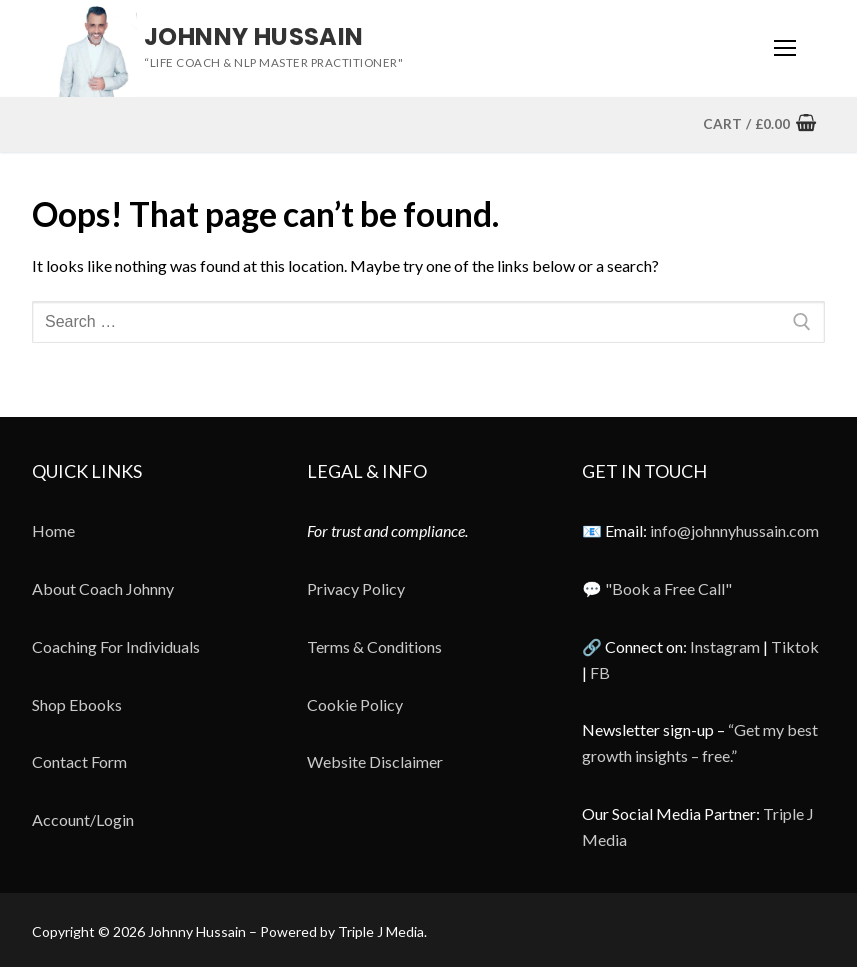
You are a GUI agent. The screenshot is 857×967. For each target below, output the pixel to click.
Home (53, 530)
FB (600, 672)
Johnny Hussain (254, 36)
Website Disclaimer (375, 761)
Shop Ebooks (77, 704)
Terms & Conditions (374, 646)
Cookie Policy (355, 704)
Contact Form (79, 761)
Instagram (725, 646)
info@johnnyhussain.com (734, 530)
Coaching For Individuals (116, 646)
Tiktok (795, 646)
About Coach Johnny (103, 588)
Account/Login (83, 819)
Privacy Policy (356, 588)
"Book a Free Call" (668, 588)
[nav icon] (785, 49)
